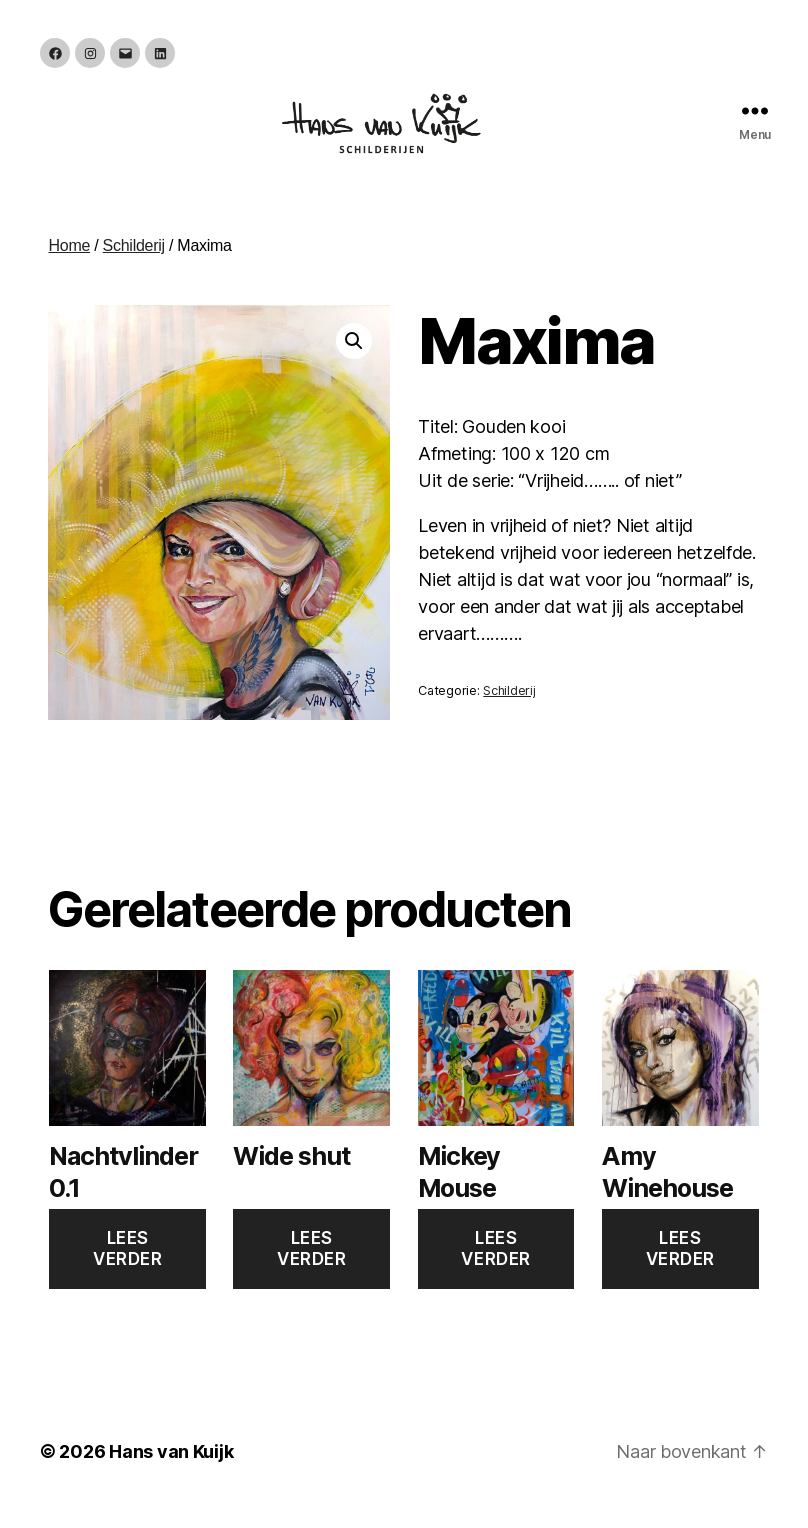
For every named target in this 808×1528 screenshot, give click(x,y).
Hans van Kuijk (171, 1471)
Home (69, 265)
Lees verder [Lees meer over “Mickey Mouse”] (495, 1268)
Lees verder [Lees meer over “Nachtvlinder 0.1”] (127, 1268)
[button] (354, 361)
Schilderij (134, 265)
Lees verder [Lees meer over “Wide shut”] (311, 1268)
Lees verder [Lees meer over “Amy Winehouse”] (680, 1268)
